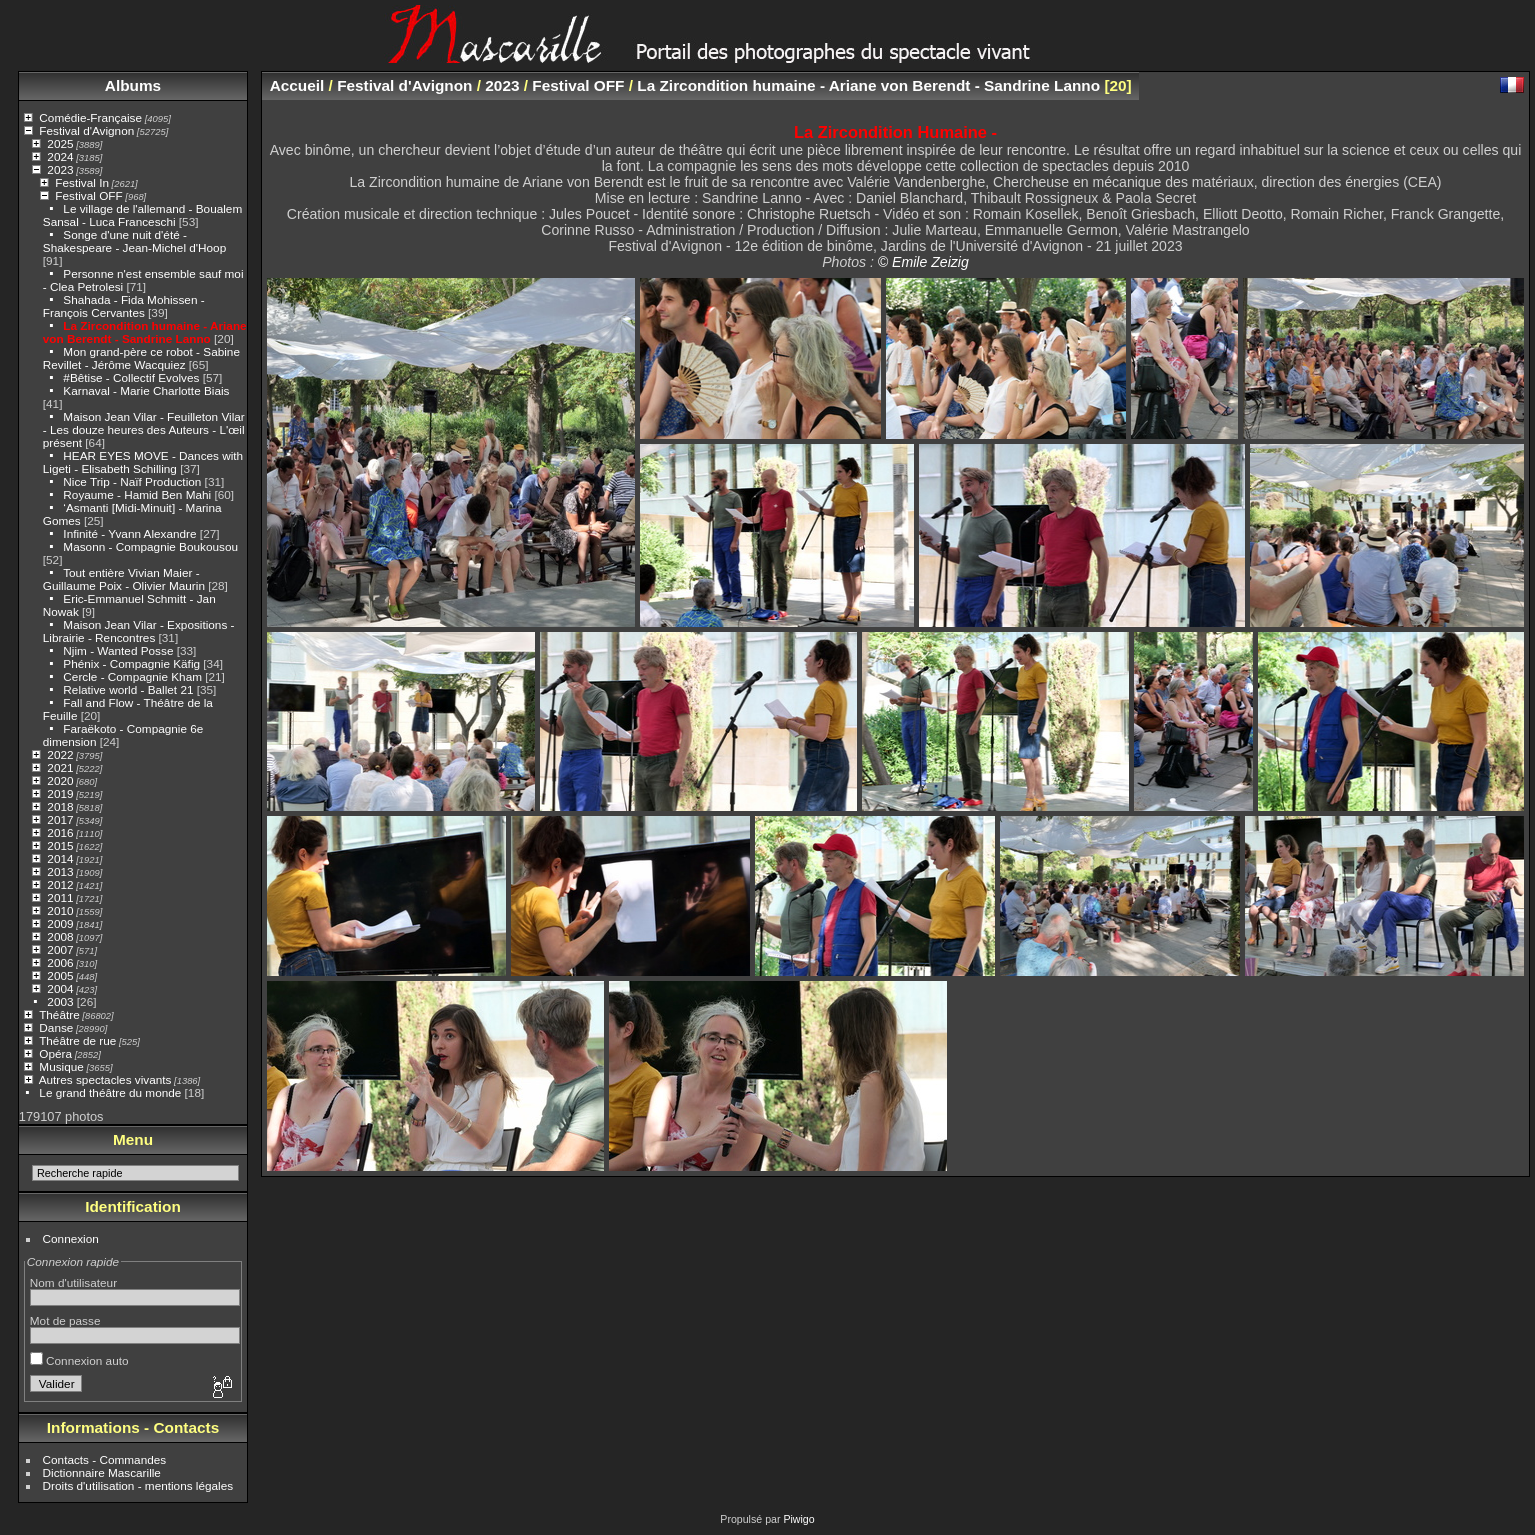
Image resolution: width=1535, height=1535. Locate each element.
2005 (60, 975)
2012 (60, 884)
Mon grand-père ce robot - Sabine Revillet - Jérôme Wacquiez (141, 358)
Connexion (71, 1238)
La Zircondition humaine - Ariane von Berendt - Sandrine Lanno (145, 332)
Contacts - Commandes (105, 1459)
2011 (60, 897)
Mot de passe (65, 1320)
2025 (60, 143)
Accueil (297, 85)
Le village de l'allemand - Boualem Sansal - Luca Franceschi (142, 215)
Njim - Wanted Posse (118, 650)
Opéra (55, 1053)
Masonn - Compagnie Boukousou (150, 546)
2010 (60, 910)
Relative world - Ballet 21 (128, 689)
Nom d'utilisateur (73, 1282)
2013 (60, 871)
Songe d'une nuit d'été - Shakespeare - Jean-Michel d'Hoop (134, 241)
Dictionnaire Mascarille (102, 1472)
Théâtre (59, 1014)
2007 (60, 949)
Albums (133, 85)
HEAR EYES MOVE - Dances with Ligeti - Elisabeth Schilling (143, 462)
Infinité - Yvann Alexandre (129, 533)
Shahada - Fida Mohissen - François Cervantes (124, 306)
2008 (60, 936)
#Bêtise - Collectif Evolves (131, 377)
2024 (60, 156)
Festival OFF (88, 195)
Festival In (82, 182)
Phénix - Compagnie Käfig (131, 663)
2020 (60, 780)
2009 (60, 923)
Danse (56, 1027)
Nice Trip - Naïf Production (132, 481)
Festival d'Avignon (86, 130)
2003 (60, 1001)
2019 (60, 793)
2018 (60, 806)
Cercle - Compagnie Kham (132, 676)
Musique (61, 1066)
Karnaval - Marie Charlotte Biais (146, 390)
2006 (60, 962)
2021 (60, 767)
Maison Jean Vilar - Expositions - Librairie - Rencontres (139, 631)
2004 (60, 988)
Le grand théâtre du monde (110, 1092)
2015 (60, 845)
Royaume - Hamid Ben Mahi (137, 494)
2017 (60, 819)
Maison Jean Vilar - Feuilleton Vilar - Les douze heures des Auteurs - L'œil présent (144, 429)
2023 (60, 169)
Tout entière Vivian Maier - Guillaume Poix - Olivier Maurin (124, 579)
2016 (60, 832)
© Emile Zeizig (923, 262)
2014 (60, 858)
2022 (60, 754)
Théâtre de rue (77, 1040)
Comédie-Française (90, 117)
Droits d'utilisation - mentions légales (138, 1485)
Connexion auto (79, 1360)
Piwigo (798, 1519)
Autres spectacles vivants (105, 1079)
